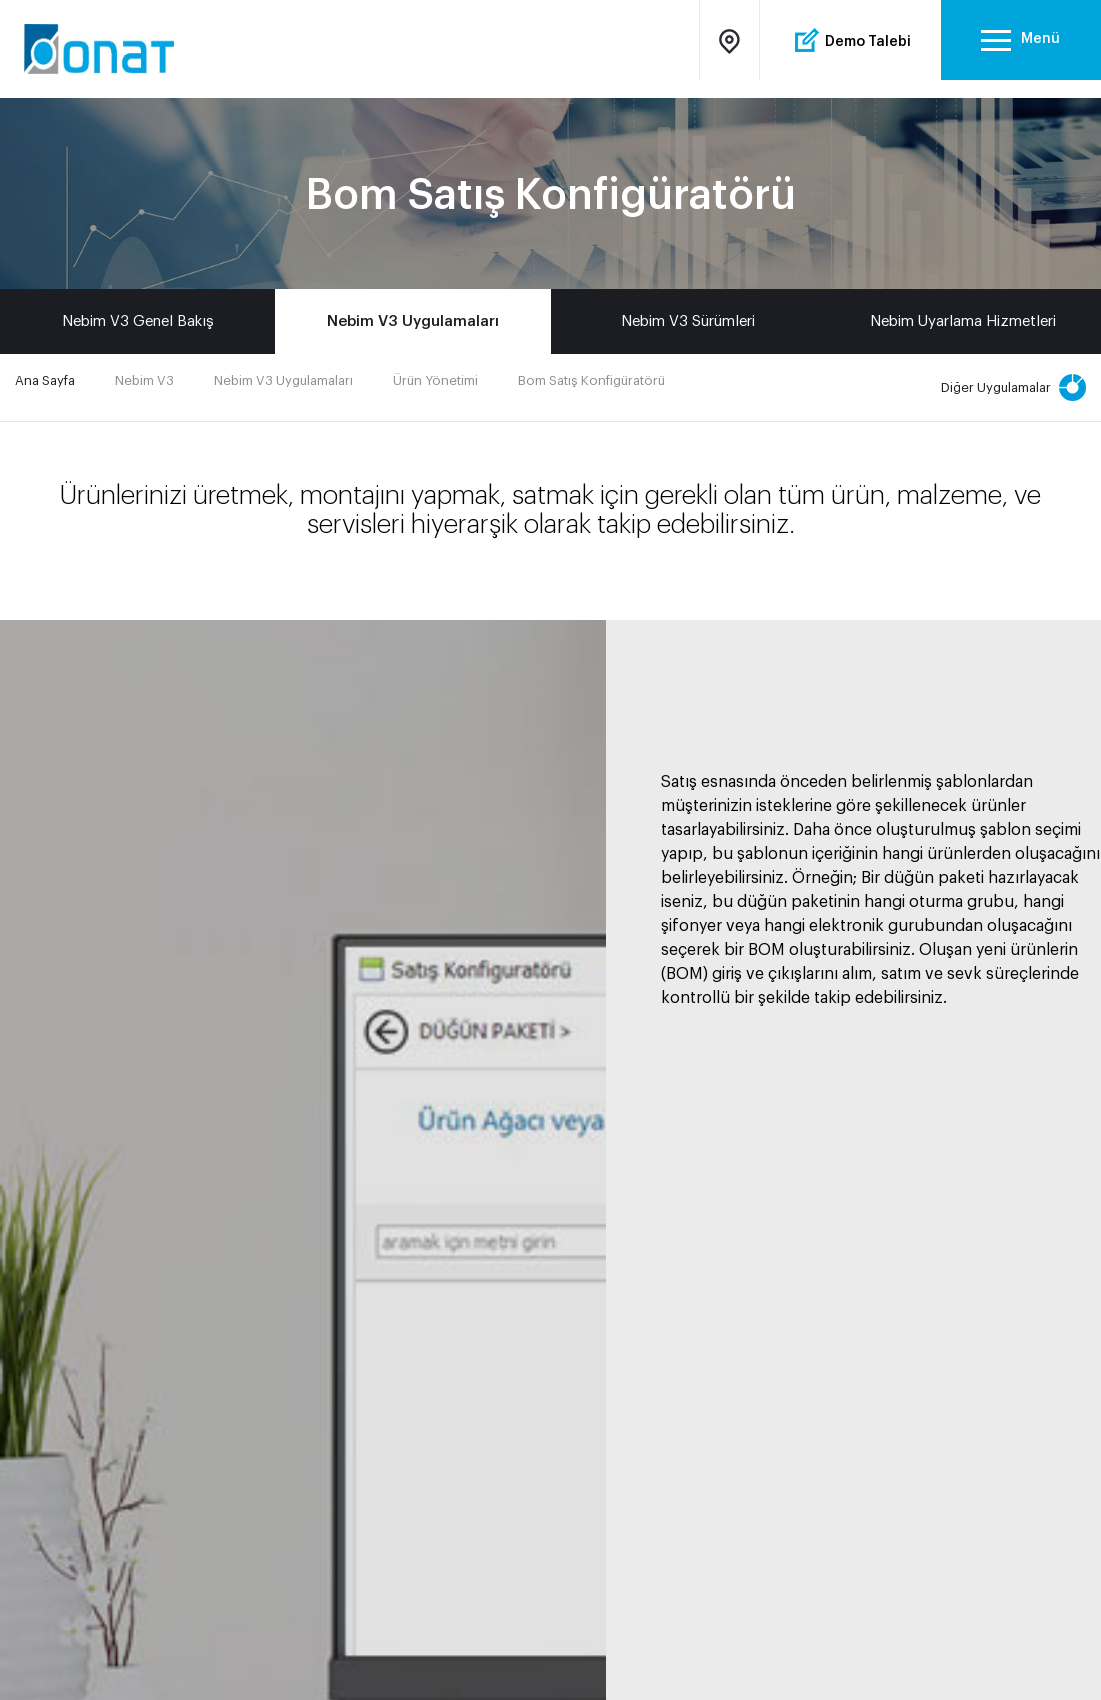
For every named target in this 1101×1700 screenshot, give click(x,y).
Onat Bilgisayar (104, 49)
